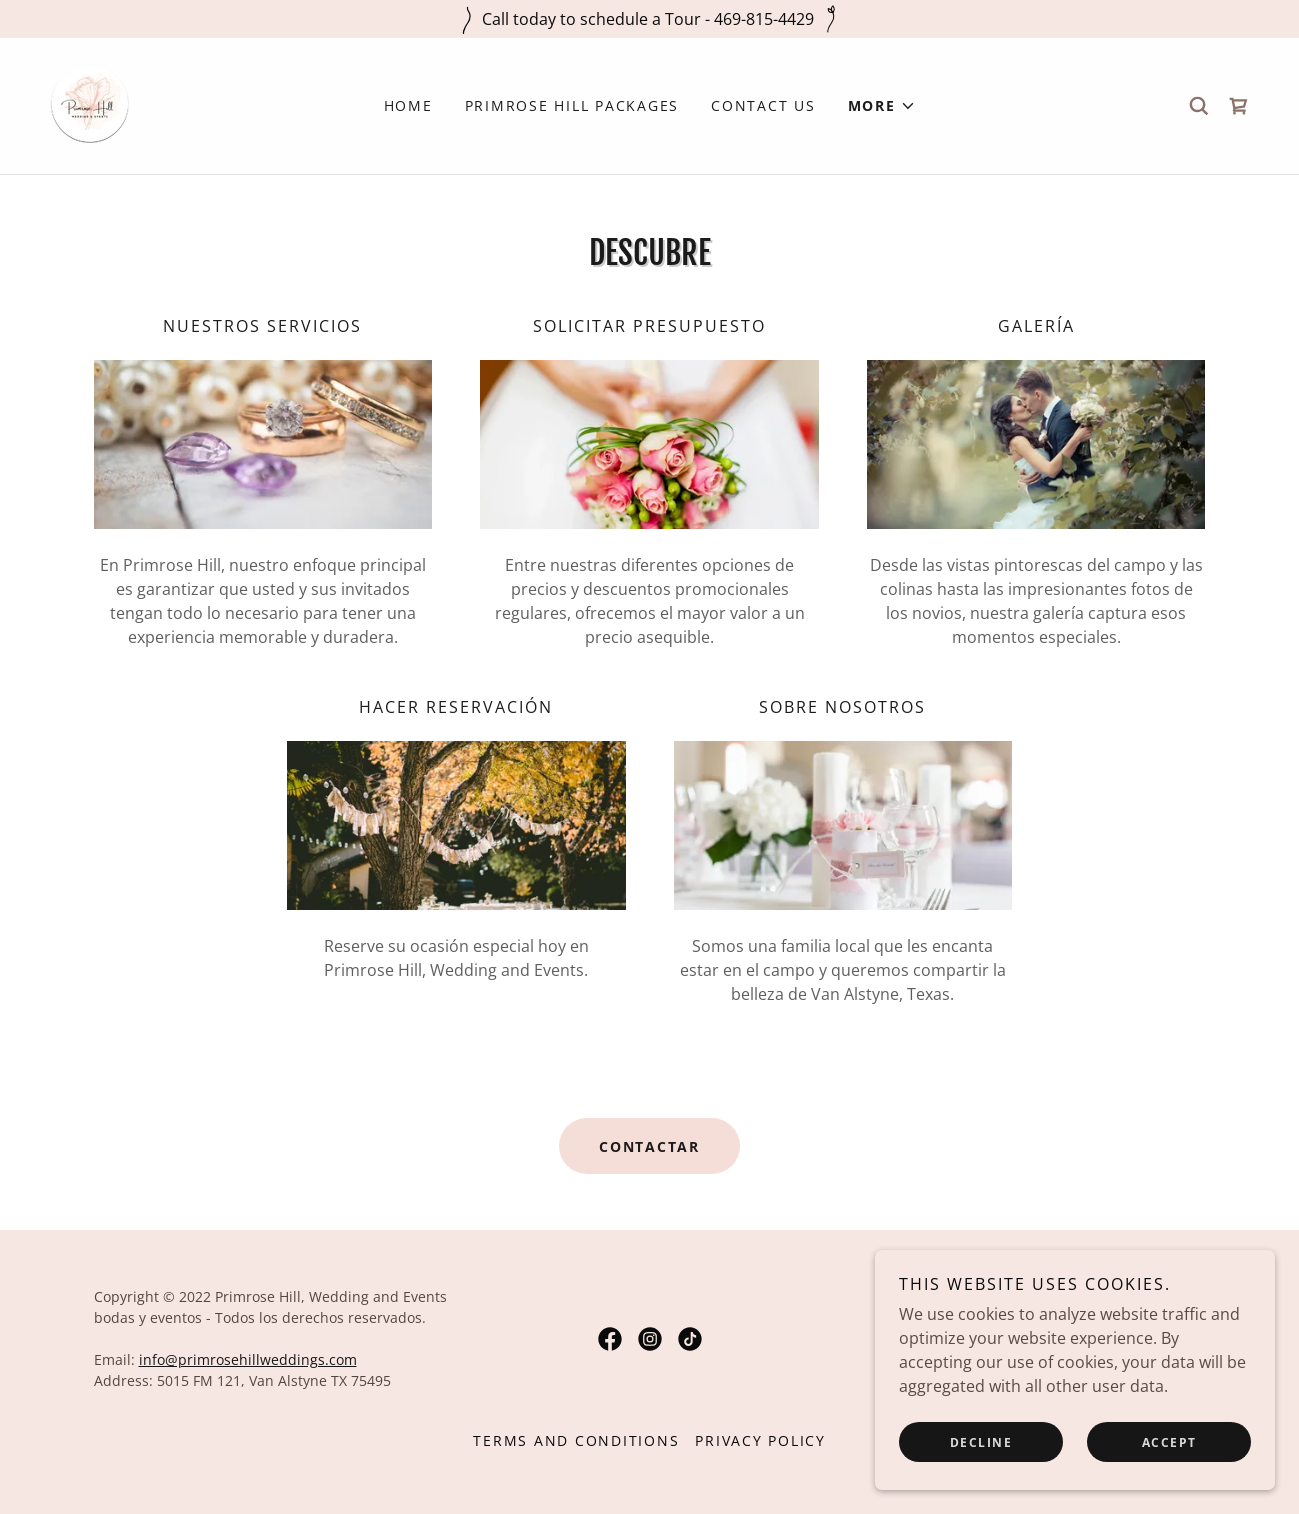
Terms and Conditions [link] (576, 1440)
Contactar (649, 1146)
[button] (882, 106)
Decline (981, 1442)
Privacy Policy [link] (760, 1440)
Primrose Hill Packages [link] (572, 105)
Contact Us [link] (763, 105)
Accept (1169, 1442)
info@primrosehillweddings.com (248, 1359)
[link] (92, 104)
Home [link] (408, 105)
